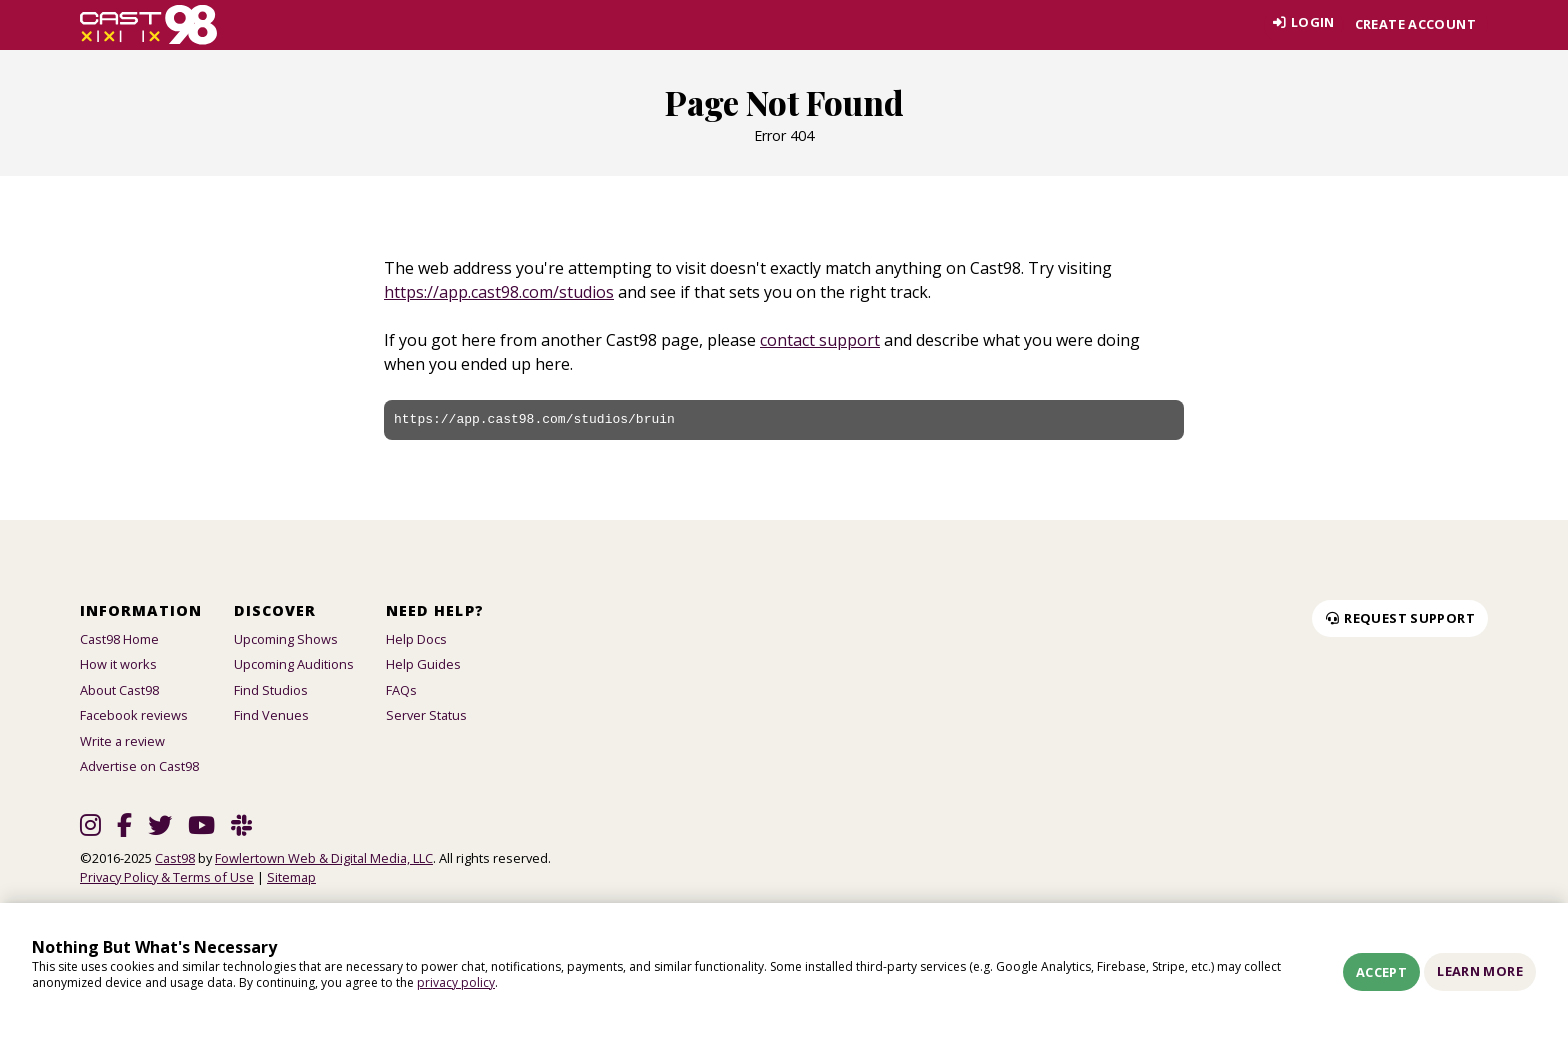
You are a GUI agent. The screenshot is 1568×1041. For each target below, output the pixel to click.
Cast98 (175, 858)
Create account (1415, 24)
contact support (820, 340)
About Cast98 (119, 690)
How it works (118, 664)
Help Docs (416, 639)
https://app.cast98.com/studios (499, 292)
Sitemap (291, 877)
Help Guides (423, 664)
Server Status (426, 715)
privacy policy (456, 982)
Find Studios (271, 690)
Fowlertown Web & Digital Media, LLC (324, 858)
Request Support (1400, 618)
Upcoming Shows (286, 639)
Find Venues (271, 715)
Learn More (1480, 971)
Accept (1381, 972)
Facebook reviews (134, 715)
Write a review (122, 741)
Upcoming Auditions (294, 664)
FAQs (401, 690)
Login (1298, 24)
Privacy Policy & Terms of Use (167, 877)
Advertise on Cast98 (139, 766)
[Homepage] (148, 25)
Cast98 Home (119, 639)
